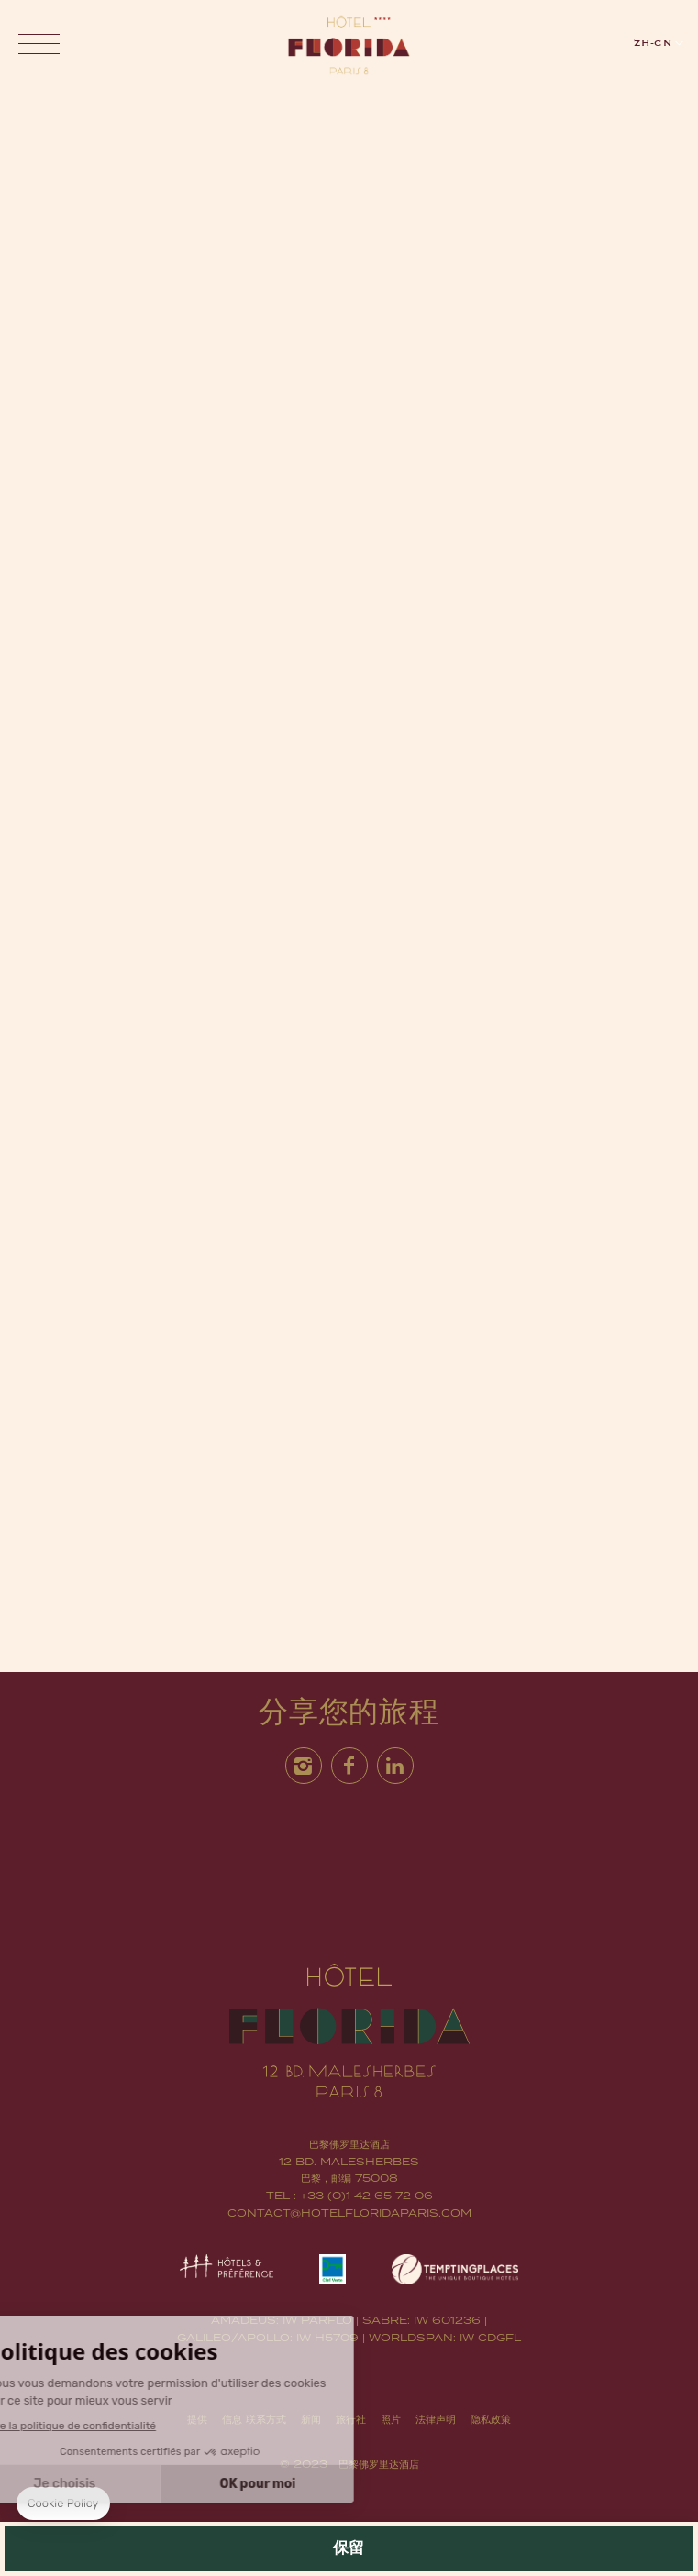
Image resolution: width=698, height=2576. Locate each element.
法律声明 (435, 2419)
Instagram (303, 1765)
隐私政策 (491, 2419)
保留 (349, 2549)
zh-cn (653, 43)
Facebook (349, 1765)
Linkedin (395, 1765)
